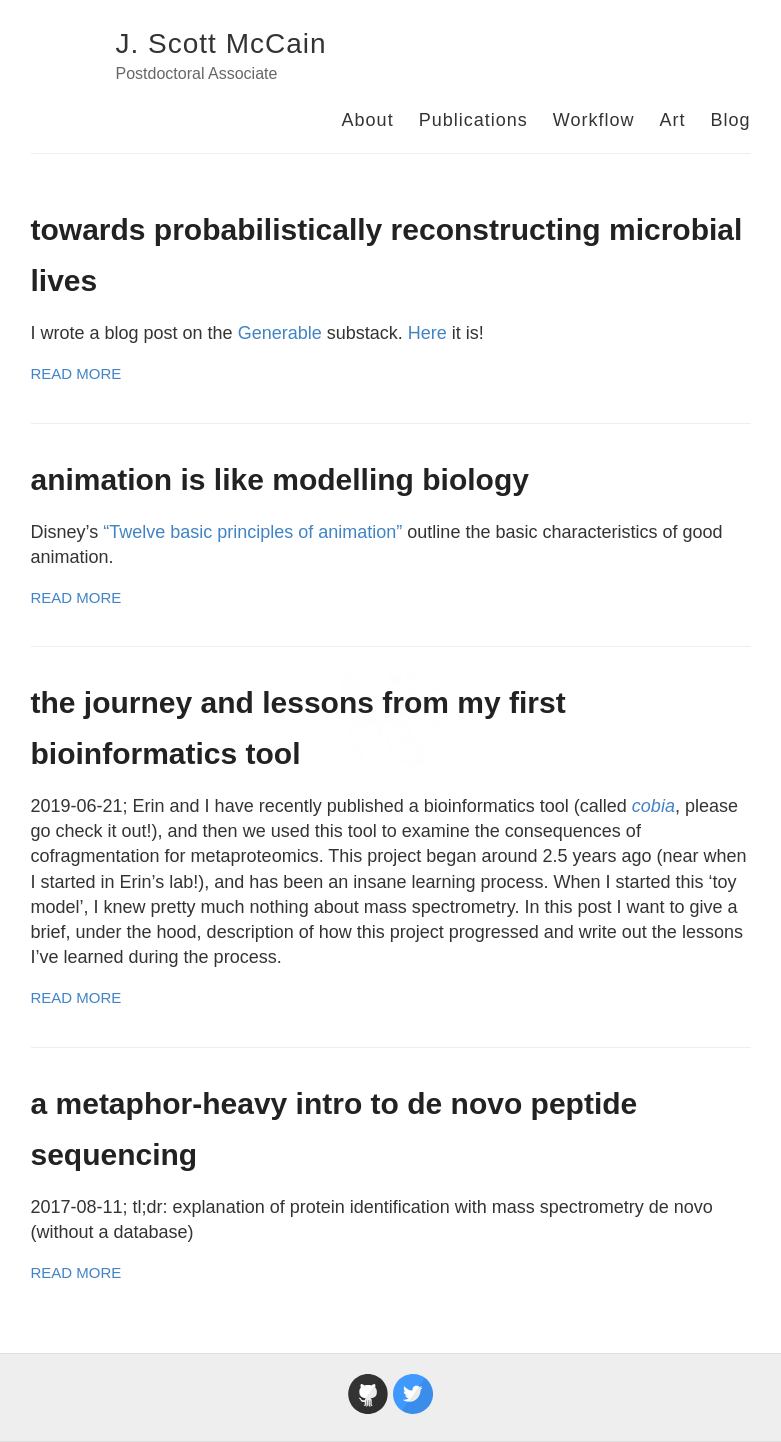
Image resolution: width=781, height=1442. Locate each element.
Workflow (594, 120)
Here (427, 333)
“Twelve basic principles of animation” (252, 532)
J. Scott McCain (221, 43)
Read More (76, 373)
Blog (730, 120)
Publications (473, 120)
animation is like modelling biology (280, 479)
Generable (280, 333)
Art (672, 120)
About (368, 120)
